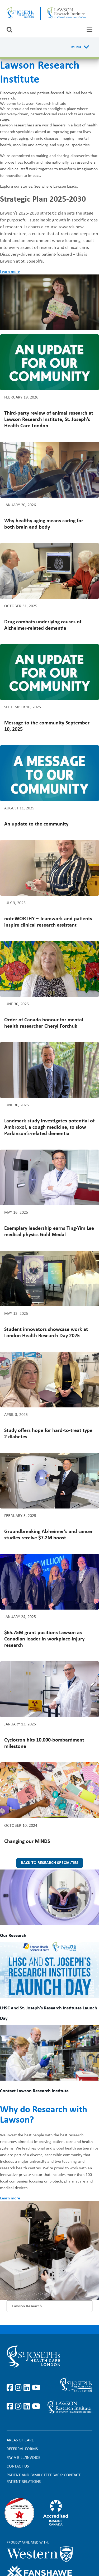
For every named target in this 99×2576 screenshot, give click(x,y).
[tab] (89, 29)
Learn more (10, 272)
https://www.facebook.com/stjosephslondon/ (11, 2388)
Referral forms (22, 2449)
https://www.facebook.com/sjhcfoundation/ (11, 2407)
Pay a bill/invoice (23, 2458)
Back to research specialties (49, 1863)
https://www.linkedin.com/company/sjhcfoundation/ (27, 2407)
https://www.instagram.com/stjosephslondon (19, 2388)
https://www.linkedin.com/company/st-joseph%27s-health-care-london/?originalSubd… (27, 2388)
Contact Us (18, 2466)
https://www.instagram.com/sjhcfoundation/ (19, 2407)
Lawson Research (27, 2306)
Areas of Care (20, 2440)
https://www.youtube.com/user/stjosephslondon (36, 2388)
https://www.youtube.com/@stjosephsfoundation (36, 2407)
